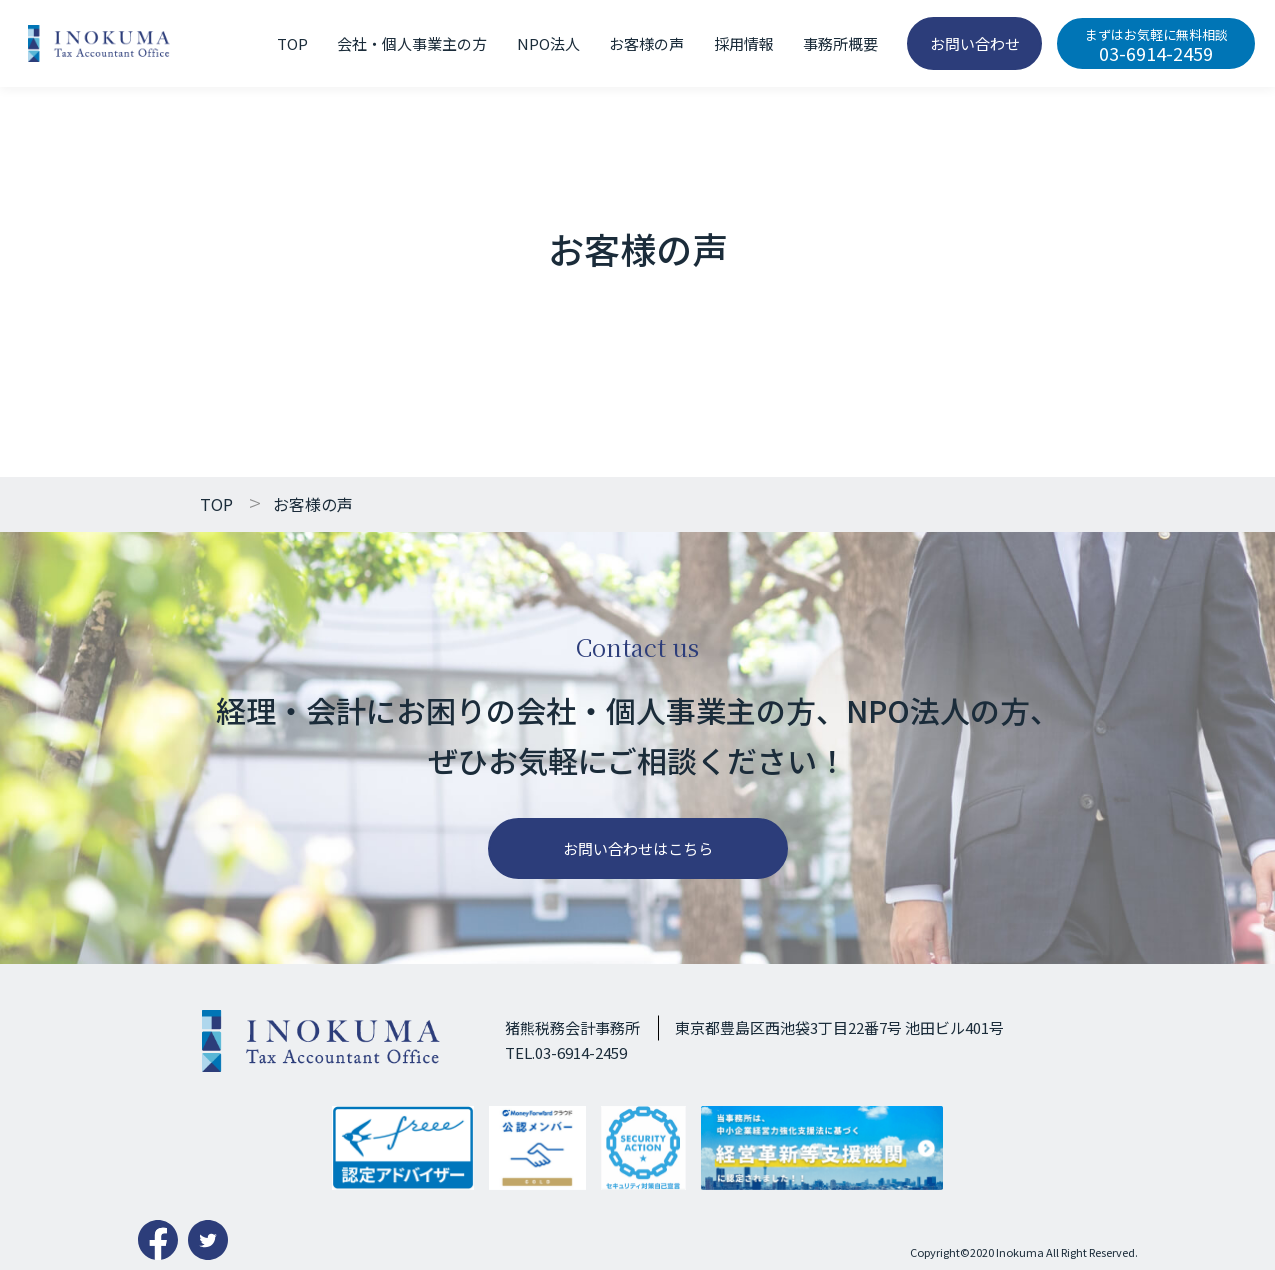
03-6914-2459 (1156, 45)
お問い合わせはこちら (638, 848)
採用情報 (744, 43)
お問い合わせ (975, 43)
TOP (292, 43)
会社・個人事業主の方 (412, 43)
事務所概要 (840, 43)
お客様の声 (646, 43)
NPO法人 (548, 43)
